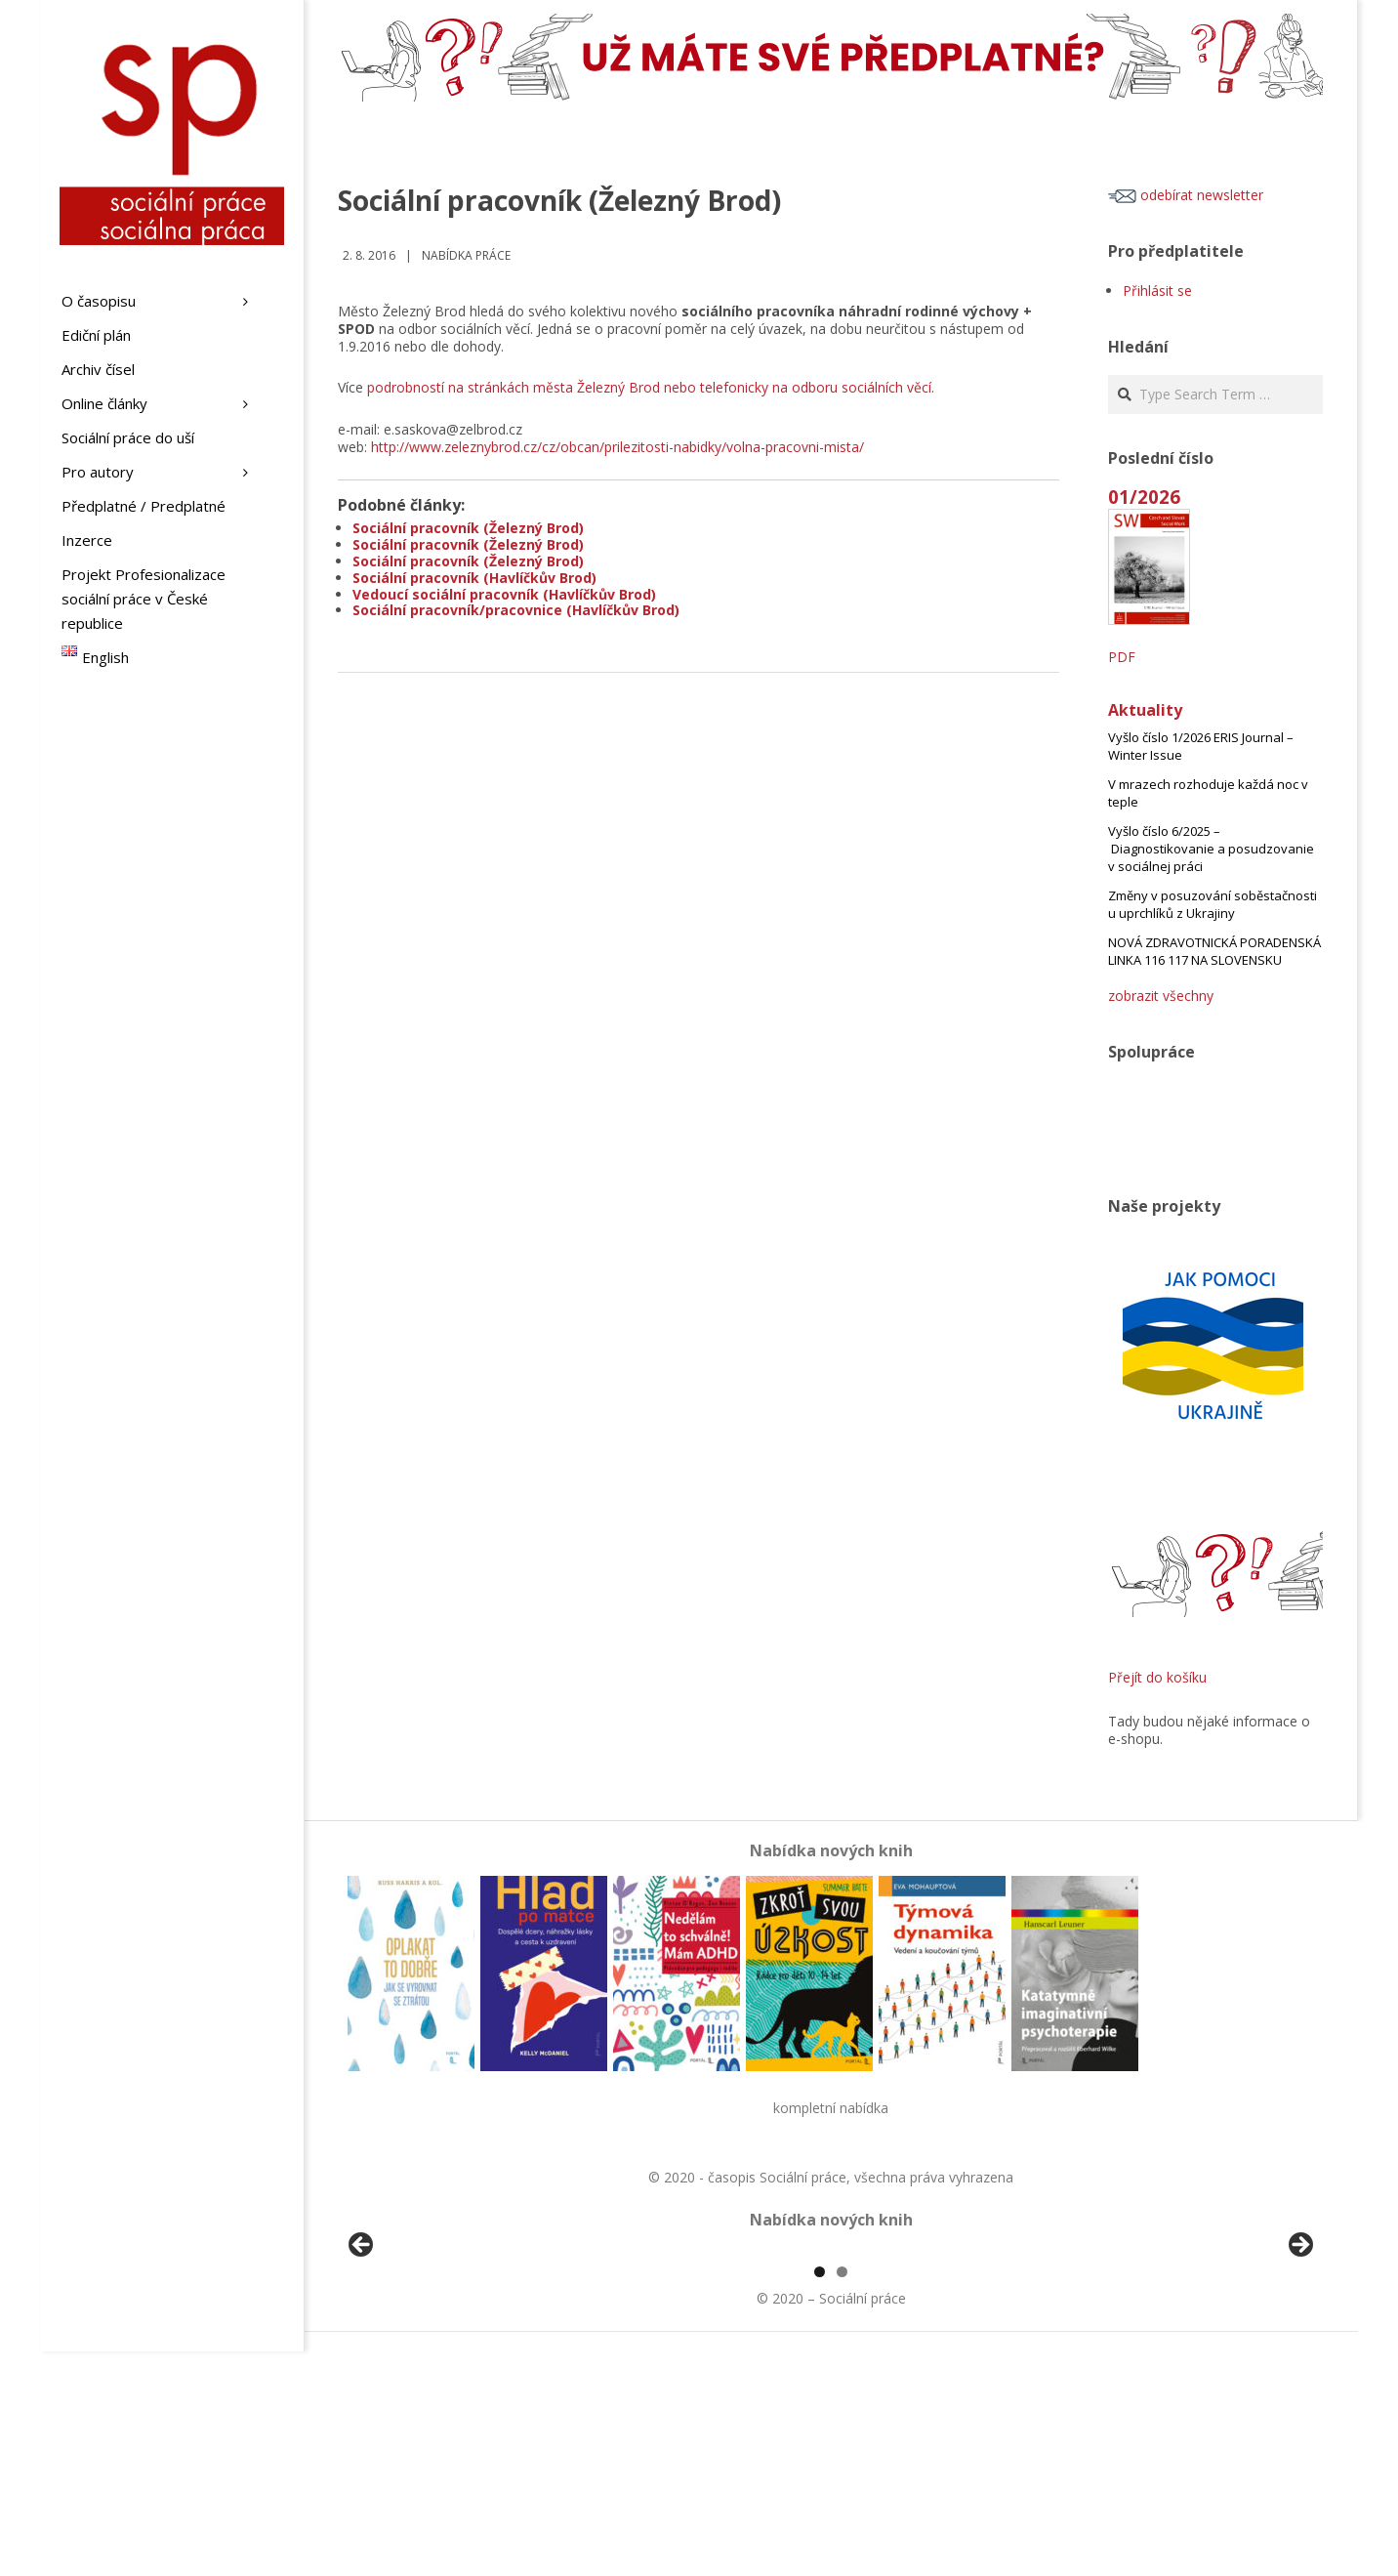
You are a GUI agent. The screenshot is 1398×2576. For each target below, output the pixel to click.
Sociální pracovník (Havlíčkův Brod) (474, 577)
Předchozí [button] (362, 2358)
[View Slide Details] (416, 2363)
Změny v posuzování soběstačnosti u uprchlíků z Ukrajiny (1212, 904)
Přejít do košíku (1157, 1677)
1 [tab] (819, 2496)
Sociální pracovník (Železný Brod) (468, 528)
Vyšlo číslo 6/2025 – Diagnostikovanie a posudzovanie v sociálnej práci (1211, 848)
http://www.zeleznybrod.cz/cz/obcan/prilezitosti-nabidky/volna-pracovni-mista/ (617, 446)
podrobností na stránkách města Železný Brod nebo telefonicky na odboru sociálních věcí (649, 387)
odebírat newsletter (1185, 195)
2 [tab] (842, 2496)
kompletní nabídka (830, 2107)
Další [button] (1299, 2358)
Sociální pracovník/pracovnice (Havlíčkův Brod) (515, 610)
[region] (831, 2363)
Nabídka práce (466, 255)
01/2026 (1144, 496)
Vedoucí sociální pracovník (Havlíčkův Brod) (504, 594)
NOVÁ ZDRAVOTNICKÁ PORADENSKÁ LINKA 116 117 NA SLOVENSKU (1214, 951)
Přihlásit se (1157, 290)
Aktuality (1145, 710)
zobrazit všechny (1160, 995)
